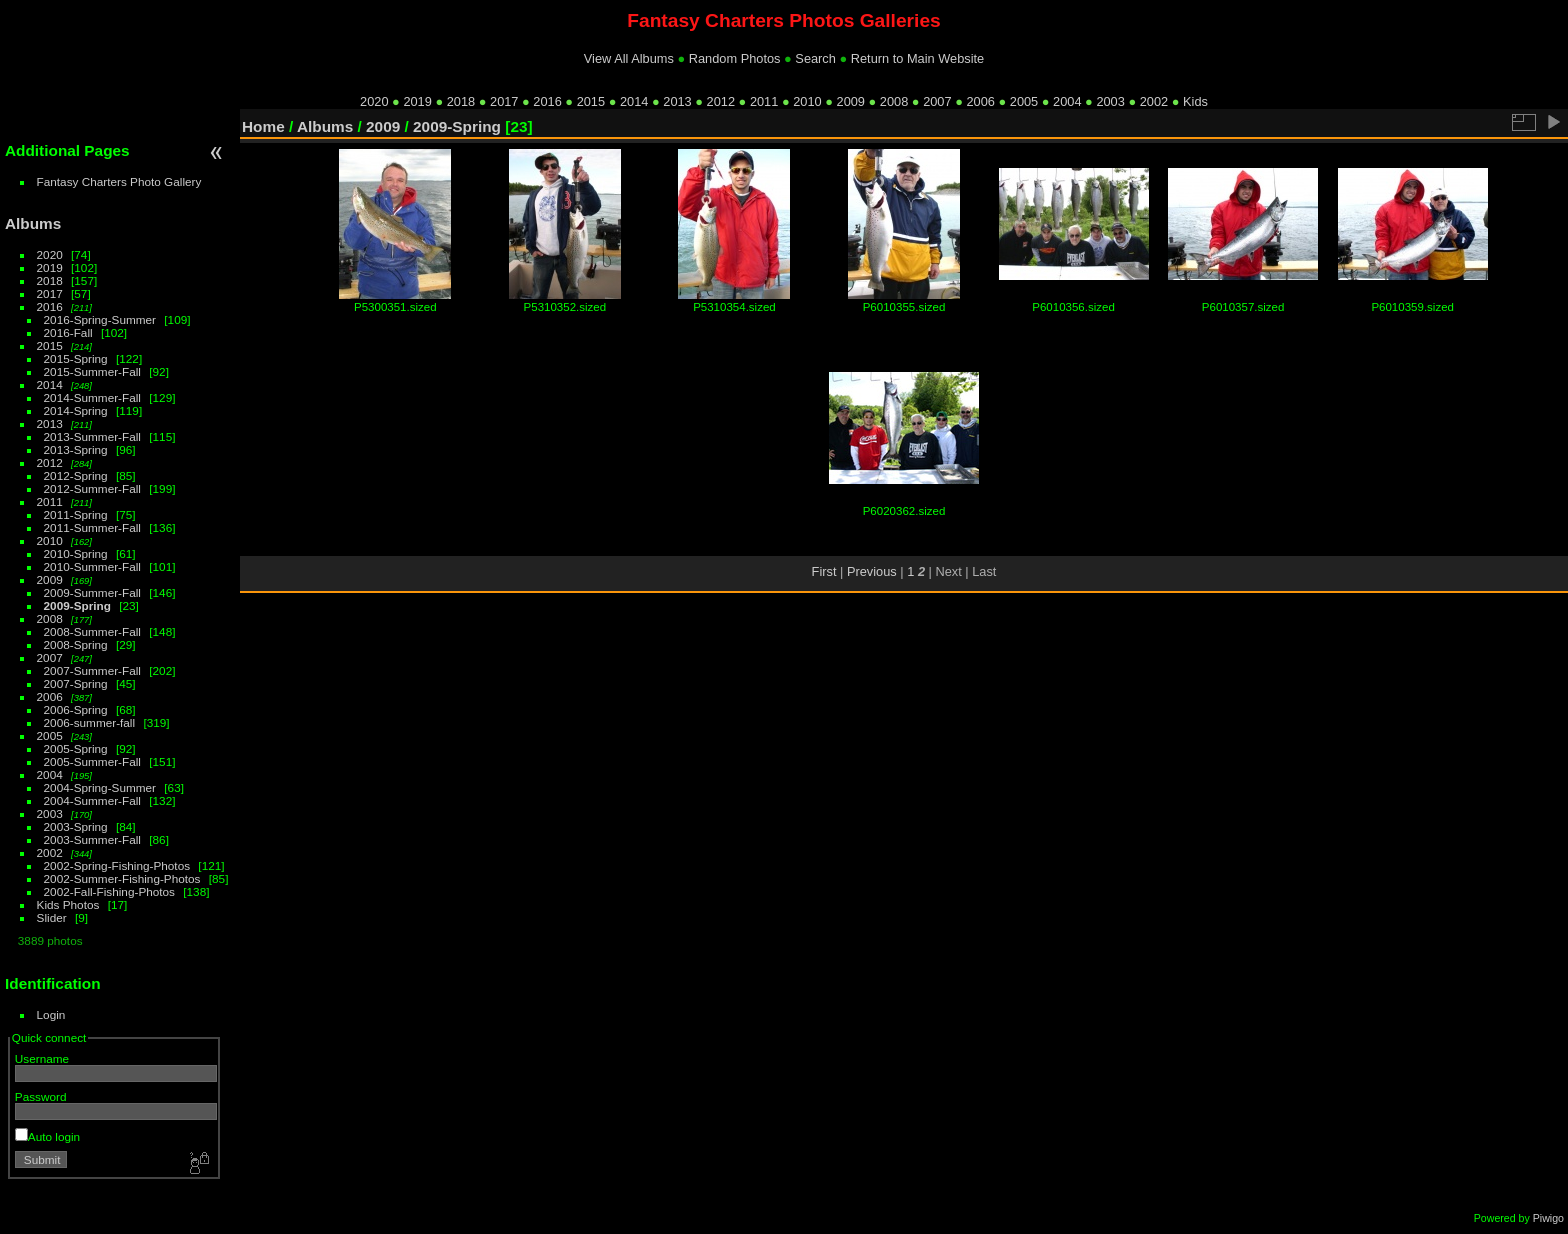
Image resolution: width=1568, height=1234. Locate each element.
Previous (872, 571)
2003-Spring (76, 826)
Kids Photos (68, 904)
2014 (634, 101)
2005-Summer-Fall (92, 761)
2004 (1067, 101)
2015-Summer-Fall (92, 371)
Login (51, 1014)
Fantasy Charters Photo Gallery (119, 181)
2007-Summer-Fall (92, 670)
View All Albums (629, 58)
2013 (677, 101)
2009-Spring (77, 605)
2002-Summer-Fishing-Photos (122, 878)
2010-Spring (76, 553)
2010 (807, 101)
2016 (547, 101)
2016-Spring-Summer (100, 319)
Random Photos (735, 58)
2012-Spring (76, 475)
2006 (980, 101)
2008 (894, 101)
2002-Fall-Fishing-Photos (109, 891)
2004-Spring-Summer (100, 787)
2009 (851, 101)
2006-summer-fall (90, 722)
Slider (52, 917)
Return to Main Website (917, 58)
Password (41, 1096)
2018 (461, 101)
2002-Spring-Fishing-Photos (117, 865)
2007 (937, 101)
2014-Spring (76, 410)
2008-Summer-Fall (92, 631)
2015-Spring (76, 358)
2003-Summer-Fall (92, 839)
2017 (504, 101)
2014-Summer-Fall (92, 397)
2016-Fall (68, 332)
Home (263, 126)
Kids (1195, 101)
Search (815, 58)
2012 (721, 101)
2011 (764, 101)
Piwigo (1548, 1218)
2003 (1110, 101)
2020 (374, 101)
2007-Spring (76, 683)
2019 (417, 101)
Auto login (47, 1136)
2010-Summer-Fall (92, 566)
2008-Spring (76, 644)
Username (42, 1058)
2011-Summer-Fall (92, 527)
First (824, 571)
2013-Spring (76, 449)
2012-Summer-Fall (92, 488)
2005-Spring (76, 748)
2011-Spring (76, 514)
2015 (591, 101)
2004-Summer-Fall (92, 800)
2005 (1024, 101)
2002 (1154, 101)
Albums (33, 223)
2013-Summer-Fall (92, 436)
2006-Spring (76, 709)
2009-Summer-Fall (92, 592)
